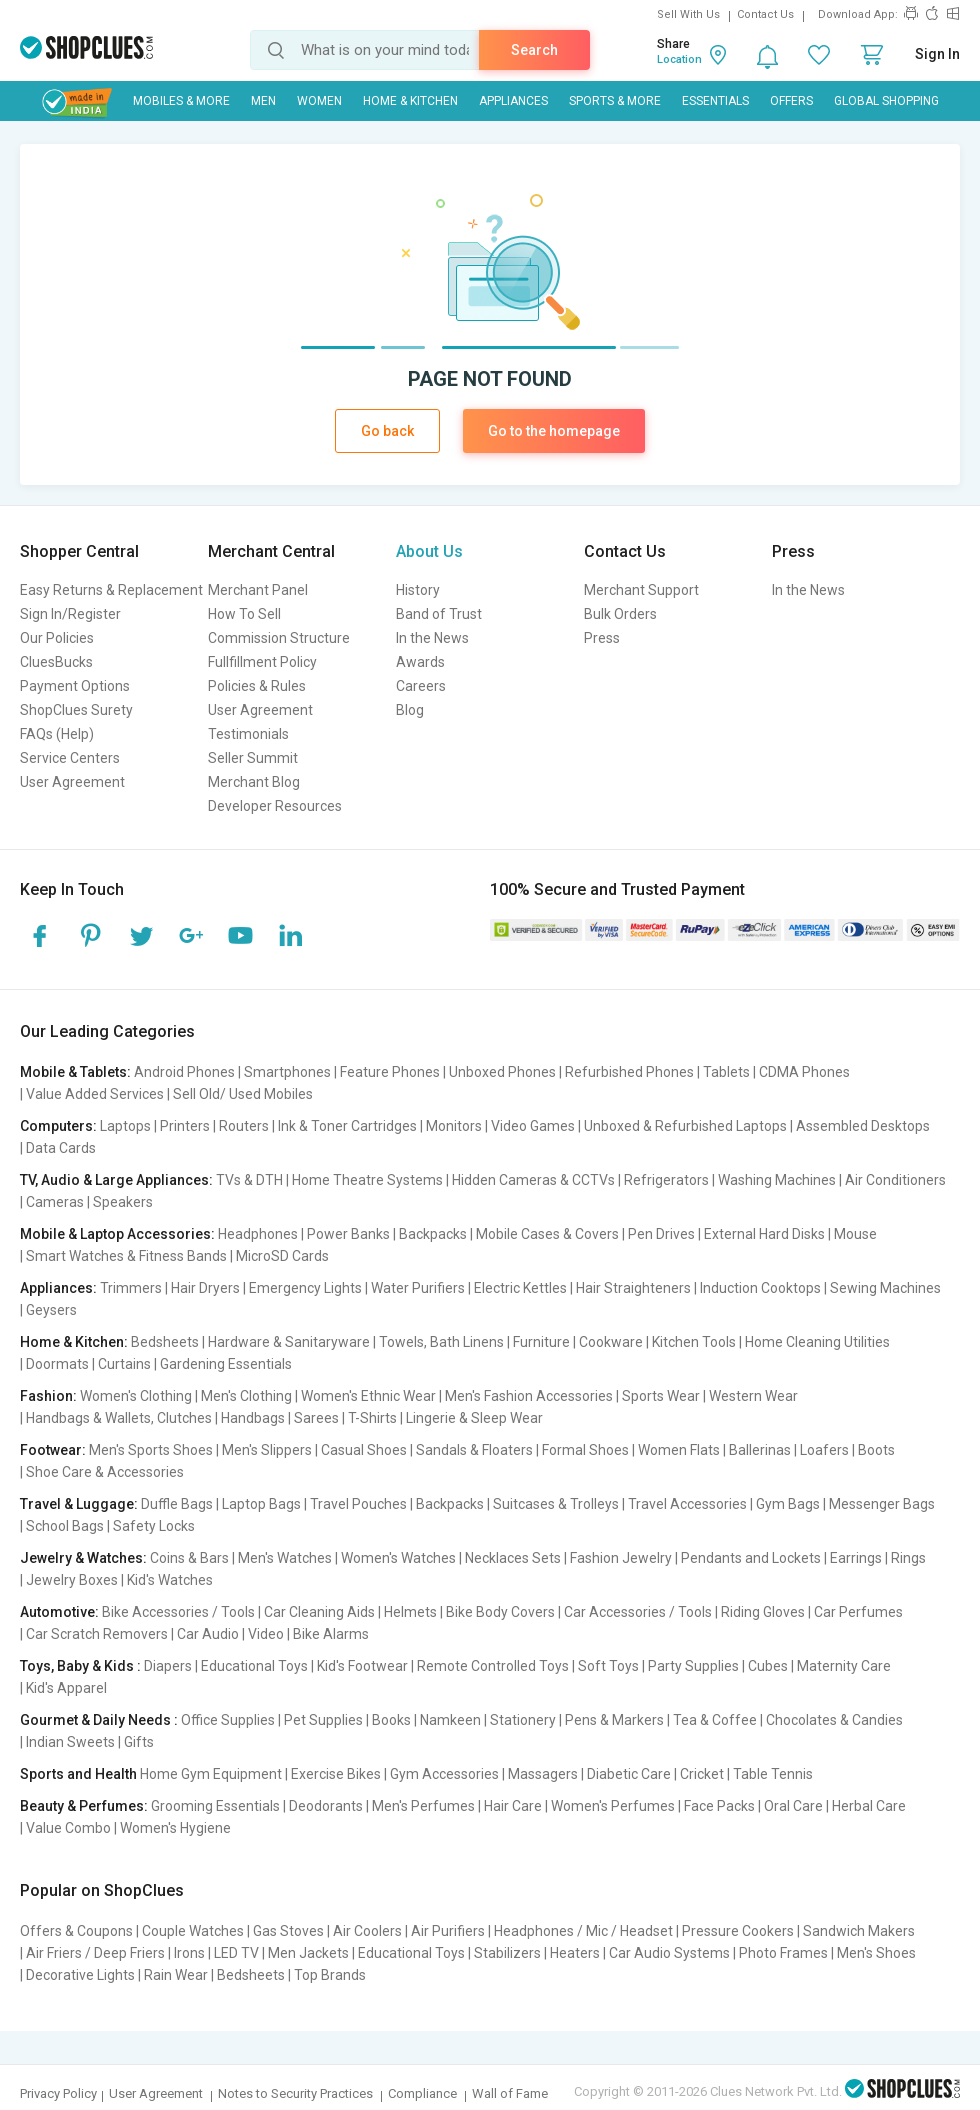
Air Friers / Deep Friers (95, 1953)
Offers (791, 101)
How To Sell (244, 614)
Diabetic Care (629, 1774)
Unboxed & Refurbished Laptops (685, 1126)
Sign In (937, 54)
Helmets (410, 1612)
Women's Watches (398, 1558)
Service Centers (70, 758)
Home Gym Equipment (211, 1774)
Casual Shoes (364, 1450)
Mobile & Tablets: (75, 1072)
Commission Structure (279, 638)
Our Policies (57, 638)
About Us (429, 551)
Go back (387, 431)
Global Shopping (886, 101)
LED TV (236, 1953)
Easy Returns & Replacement (111, 590)
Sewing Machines (885, 1288)
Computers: (58, 1126)
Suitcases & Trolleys (556, 1504)
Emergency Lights (305, 1288)
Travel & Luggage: (79, 1504)
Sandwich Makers (859, 1931)
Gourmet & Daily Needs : (99, 1720)
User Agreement (72, 782)
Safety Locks (154, 1526)
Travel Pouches (358, 1504)
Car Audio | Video (230, 1634)
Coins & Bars (189, 1558)
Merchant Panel (258, 590)
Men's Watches (285, 1558)
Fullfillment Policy (262, 662)
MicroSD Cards (282, 1256)
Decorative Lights (80, 1975)
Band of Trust (439, 614)
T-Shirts (372, 1418)
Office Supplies (228, 1720)
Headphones (258, 1234)
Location (679, 59)
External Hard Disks (764, 1234)
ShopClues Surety (76, 710)
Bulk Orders (620, 614)
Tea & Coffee (715, 1720)
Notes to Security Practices (295, 2093)
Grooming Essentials (215, 1806)
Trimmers (131, 1288)
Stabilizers (507, 1953)
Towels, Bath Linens (441, 1342)
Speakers (123, 1202)
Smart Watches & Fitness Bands (126, 1256)
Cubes (768, 1666)
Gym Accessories (444, 1774)
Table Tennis (773, 1774)
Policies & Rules (257, 686)
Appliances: (58, 1288)
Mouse (855, 1234)
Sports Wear (661, 1396)
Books (391, 1720)
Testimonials (248, 734)
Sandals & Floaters (474, 1450)
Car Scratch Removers (97, 1634)
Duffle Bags (177, 1504)
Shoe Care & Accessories (105, 1472)
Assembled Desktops (863, 1126)
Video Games (533, 1126)
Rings (908, 1558)
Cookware (611, 1342)
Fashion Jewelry (621, 1558)
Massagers (543, 1774)
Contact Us (765, 14)
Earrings (856, 1558)
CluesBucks (56, 662)
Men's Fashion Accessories (529, 1396)
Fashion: (48, 1396)
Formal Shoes (585, 1450)
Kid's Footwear (362, 1666)
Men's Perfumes (423, 1806)
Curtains (124, 1364)
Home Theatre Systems (367, 1180)
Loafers (824, 1450)
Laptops (125, 1126)
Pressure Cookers (738, 1931)
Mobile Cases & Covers (547, 1234)
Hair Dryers (205, 1288)
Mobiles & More (181, 101)
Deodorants (326, 1806)
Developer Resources (275, 806)
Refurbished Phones (629, 1072)
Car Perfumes (858, 1612)
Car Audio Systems (669, 1953)
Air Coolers (367, 1931)
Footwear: (53, 1450)
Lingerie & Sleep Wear (474, 1418)
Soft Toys (608, 1666)
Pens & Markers (614, 1720)
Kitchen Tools (694, 1342)
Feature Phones (390, 1072)
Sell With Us (688, 14)
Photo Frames (783, 1953)
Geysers (51, 1310)
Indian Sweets (70, 1742)
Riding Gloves (763, 1612)
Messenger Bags (882, 1504)
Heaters (575, 1953)
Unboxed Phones (502, 1072)
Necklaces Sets (513, 1558)
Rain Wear (176, 1975)
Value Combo (68, 1828)
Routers (244, 1126)
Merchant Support (641, 590)
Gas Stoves (288, 1931)
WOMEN (319, 101)
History (418, 590)
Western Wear (753, 1396)
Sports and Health (78, 1774)
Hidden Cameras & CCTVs (533, 1180)
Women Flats (679, 1450)
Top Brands (330, 1975)
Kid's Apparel (66, 1688)
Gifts (139, 1742)
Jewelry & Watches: (83, 1558)
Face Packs (719, 1806)
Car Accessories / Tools (638, 1612)
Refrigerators (666, 1180)
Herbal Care (869, 1806)
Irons (189, 1953)
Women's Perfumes (613, 1806)
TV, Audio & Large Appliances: (116, 1180)
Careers (421, 686)
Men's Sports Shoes (151, 1450)
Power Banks (348, 1234)
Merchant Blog (254, 782)
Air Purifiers (448, 1931)
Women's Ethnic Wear (368, 1396)
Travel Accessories (687, 1504)
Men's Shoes (876, 1953)
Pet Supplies (323, 1720)
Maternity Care (844, 1666)
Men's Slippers (267, 1450)
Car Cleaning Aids (319, 1612)
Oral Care (793, 1806)
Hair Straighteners (633, 1288)
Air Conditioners (895, 1180)
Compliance (422, 2093)
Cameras (55, 1202)
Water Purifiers (418, 1288)
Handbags (253, 1418)
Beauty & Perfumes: (84, 1806)
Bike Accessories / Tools (178, 1612)
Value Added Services (95, 1094)
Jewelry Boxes (72, 1580)
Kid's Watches (170, 1580)
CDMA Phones (804, 1072)
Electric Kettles (520, 1288)
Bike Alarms (331, 1634)
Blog (410, 710)
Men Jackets (308, 1953)
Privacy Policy (58, 2093)
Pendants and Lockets (751, 1558)
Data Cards (61, 1148)
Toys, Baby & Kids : (80, 1666)
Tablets (726, 1072)
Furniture (541, 1342)
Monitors (454, 1126)
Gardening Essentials (226, 1364)
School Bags (65, 1526)
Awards (420, 662)
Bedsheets (165, 1342)
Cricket (702, 1774)
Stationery (523, 1720)
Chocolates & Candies (834, 1720)
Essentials (715, 101)
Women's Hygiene (175, 1828)
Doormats (57, 1364)
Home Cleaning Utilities (817, 1342)
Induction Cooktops (760, 1288)
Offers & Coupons (76, 1931)
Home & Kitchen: (74, 1342)
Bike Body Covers (500, 1612)
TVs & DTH (249, 1180)
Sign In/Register (70, 614)
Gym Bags (788, 1504)
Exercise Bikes (336, 1774)
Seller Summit (253, 758)
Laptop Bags (261, 1504)
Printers (185, 1126)
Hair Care (513, 1806)
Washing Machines (777, 1180)
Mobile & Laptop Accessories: (117, 1234)
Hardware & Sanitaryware (289, 1342)
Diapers (168, 1666)
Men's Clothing (246, 1396)
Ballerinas (760, 1450)
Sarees (316, 1418)
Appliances (513, 101)
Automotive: (59, 1612)
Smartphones (287, 1072)
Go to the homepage (554, 431)
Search (534, 50)
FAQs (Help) (57, 734)
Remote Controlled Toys (493, 1666)
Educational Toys (254, 1666)
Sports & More (615, 101)
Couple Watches (193, 1931)
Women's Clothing (136, 1396)
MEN (263, 101)
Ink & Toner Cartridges (347, 1126)
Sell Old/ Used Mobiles (243, 1094)
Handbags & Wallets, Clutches (119, 1418)
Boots (876, 1450)
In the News (432, 638)
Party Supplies (693, 1666)
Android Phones (184, 1072)
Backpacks (433, 1234)
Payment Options (75, 686)
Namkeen (450, 1720)
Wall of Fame (510, 2093)
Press (602, 638)
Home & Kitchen (410, 101)
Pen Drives (661, 1234)
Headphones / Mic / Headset (583, 1931)
